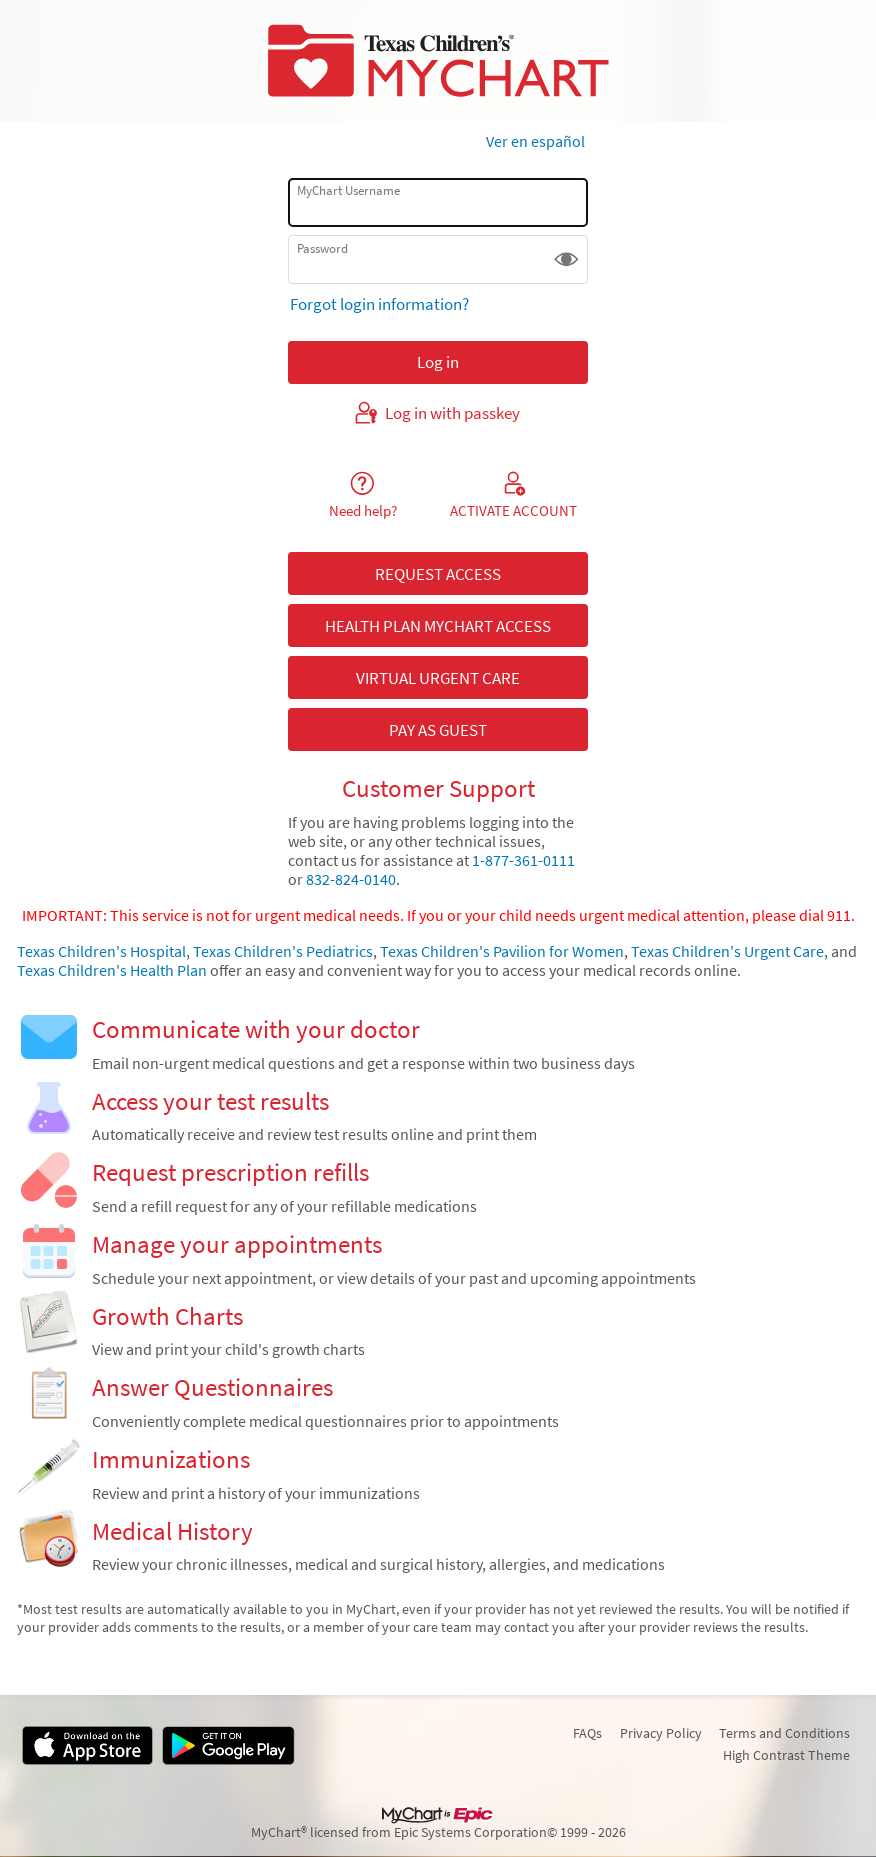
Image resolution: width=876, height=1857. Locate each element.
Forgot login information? (379, 304)
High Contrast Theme (786, 1755)
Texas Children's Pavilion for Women (502, 951)
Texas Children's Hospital (101, 951)
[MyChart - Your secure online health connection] (438, 61)
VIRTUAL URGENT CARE (438, 678)
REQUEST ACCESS (438, 574)
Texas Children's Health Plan (112, 970)
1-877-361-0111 (523, 860)
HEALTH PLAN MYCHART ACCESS (438, 626)
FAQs (587, 1733)
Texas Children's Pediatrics (283, 951)
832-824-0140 (349, 879)
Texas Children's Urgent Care (727, 951)
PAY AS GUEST (438, 730)
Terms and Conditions (784, 1733)
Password (322, 248)
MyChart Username (348, 190)
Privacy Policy (661, 1733)
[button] (566, 259)
